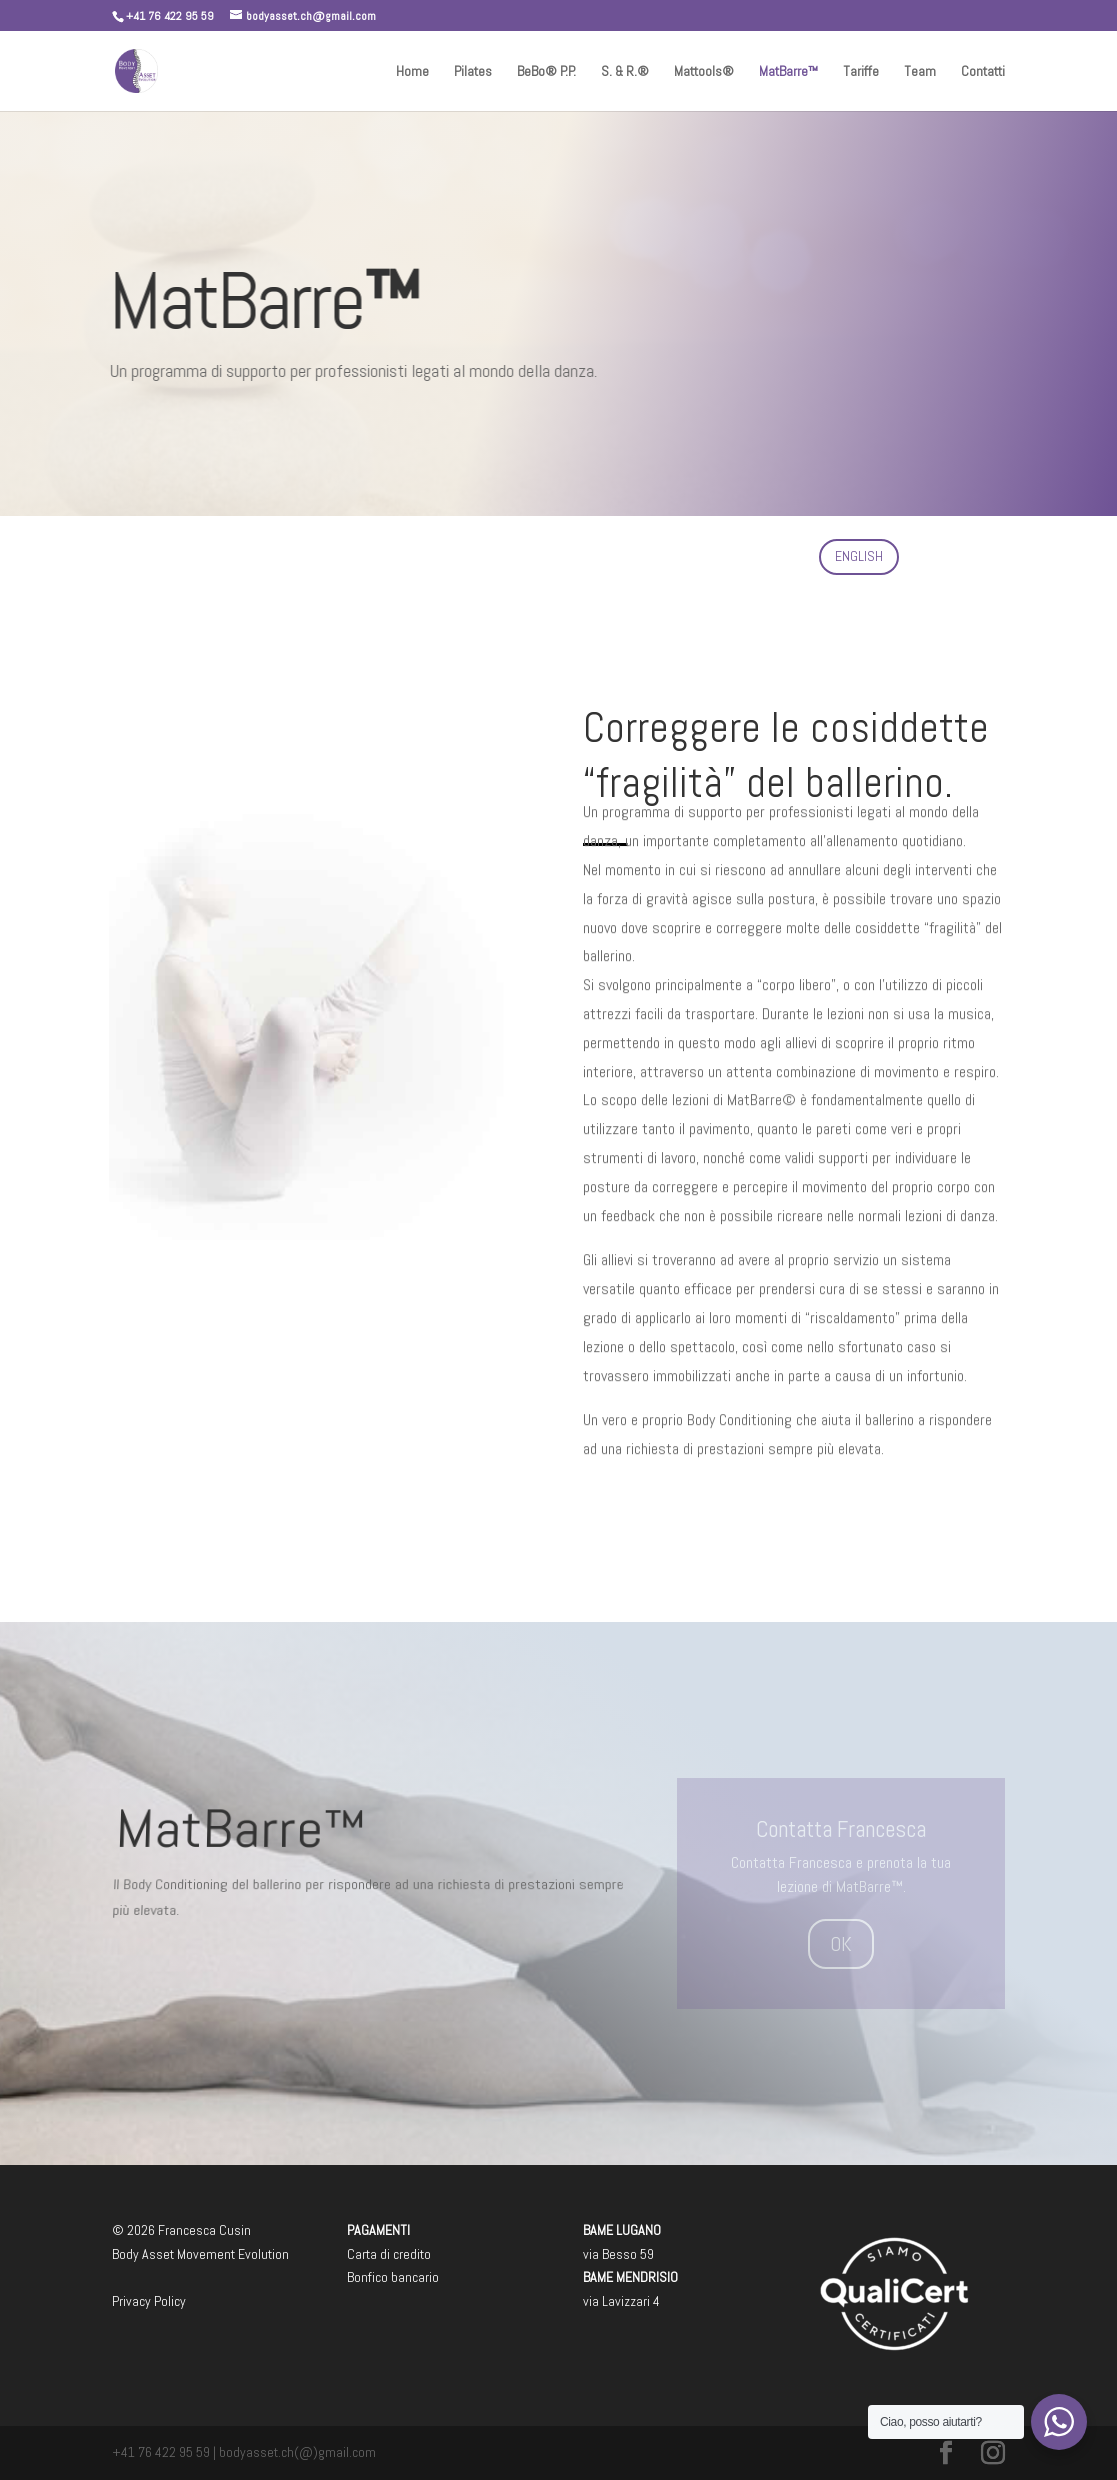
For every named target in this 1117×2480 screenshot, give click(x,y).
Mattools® (704, 72)
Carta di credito (389, 2254)
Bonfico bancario (393, 2277)
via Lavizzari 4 (621, 2301)
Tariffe (861, 72)
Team (920, 72)
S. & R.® (625, 72)
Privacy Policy (149, 2301)
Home (412, 72)
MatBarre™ (788, 72)
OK (841, 1944)
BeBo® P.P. (546, 72)
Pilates (473, 72)
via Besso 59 (618, 2254)
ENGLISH (859, 556)
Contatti (983, 72)
